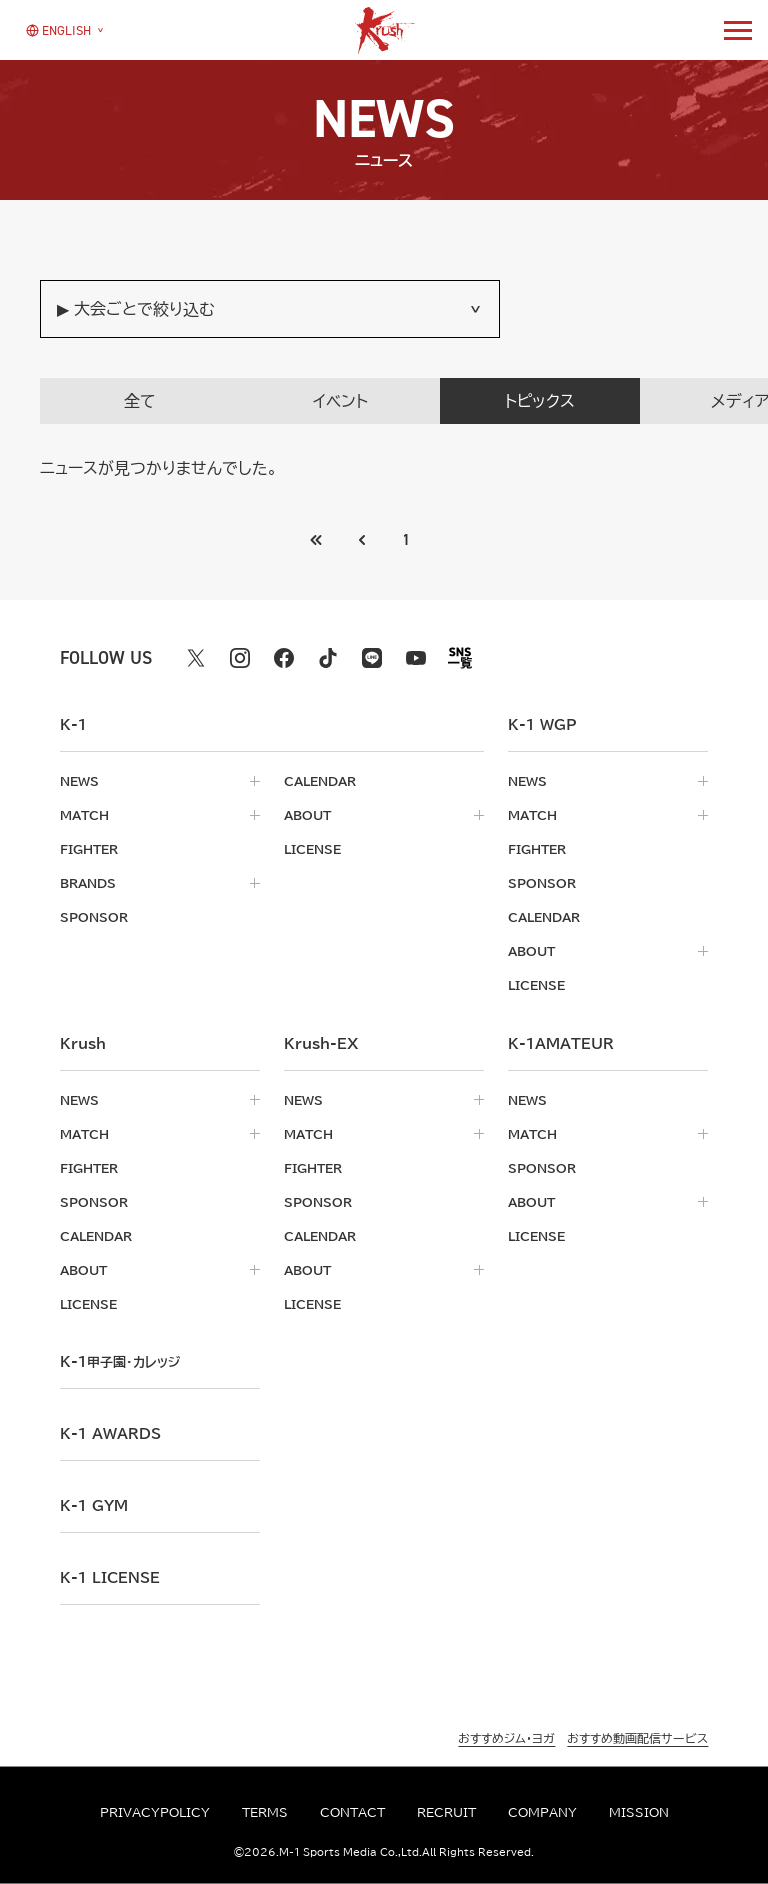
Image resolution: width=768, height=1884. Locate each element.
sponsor (94, 917)
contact (352, 1812)
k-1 (120, 1362)
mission (639, 1812)
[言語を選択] (58, 29)
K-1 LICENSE (110, 1578)
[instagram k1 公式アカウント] (240, 658)
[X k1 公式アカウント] (196, 658)
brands (88, 883)
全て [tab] (140, 401)
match (84, 815)
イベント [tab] (340, 401)
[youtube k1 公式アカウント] (416, 658)
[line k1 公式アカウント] (372, 658)
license (312, 849)
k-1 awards (110, 1434)
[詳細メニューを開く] (738, 30)
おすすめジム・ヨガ (506, 1738)
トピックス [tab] (540, 401)
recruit (446, 1812)
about (307, 815)
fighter (89, 849)
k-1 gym (94, 1506)
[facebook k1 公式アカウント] (284, 658)
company (542, 1812)
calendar (320, 781)
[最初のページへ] (362, 540)
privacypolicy (155, 1812)
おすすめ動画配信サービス (637, 1738)
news (79, 781)
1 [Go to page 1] (407, 539)
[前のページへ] (317, 540)
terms (265, 1812)
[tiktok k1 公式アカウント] (328, 658)
